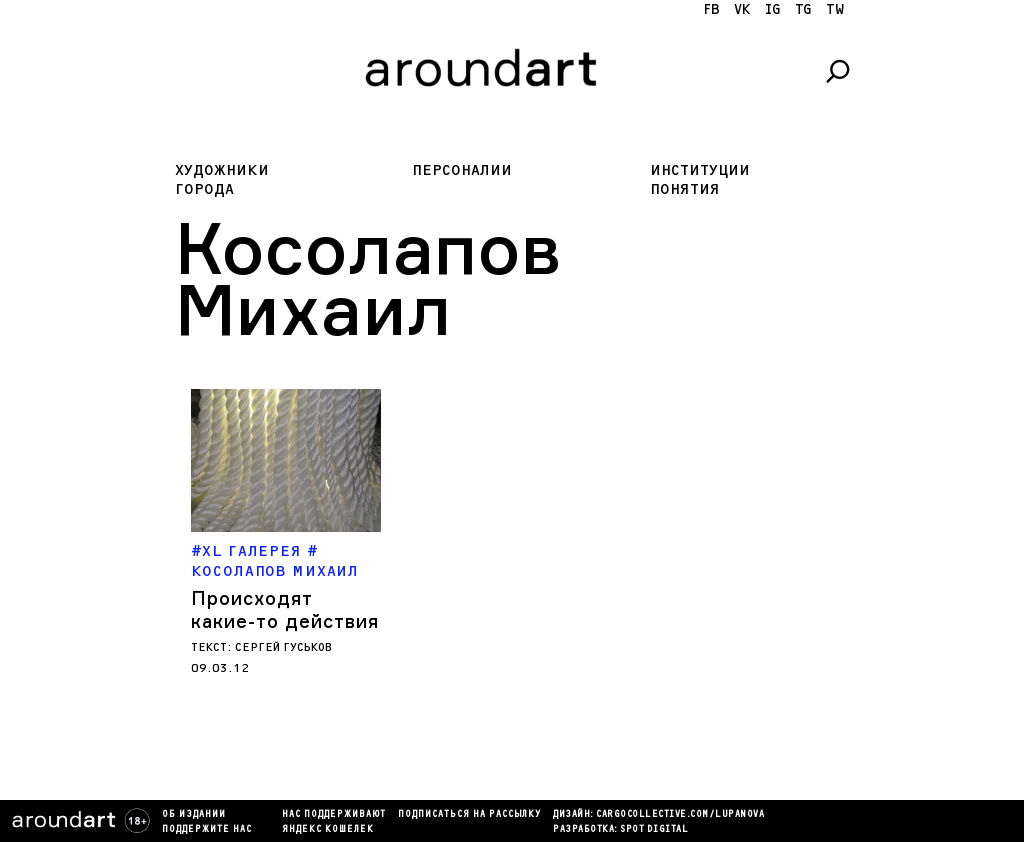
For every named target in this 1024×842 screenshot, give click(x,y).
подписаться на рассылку (469, 815)
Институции (700, 170)
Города (204, 189)
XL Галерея (252, 551)
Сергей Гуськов (283, 647)
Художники (222, 170)
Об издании (194, 815)
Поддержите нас (207, 830)
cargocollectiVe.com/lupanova (680, 815)
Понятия (685, 189)
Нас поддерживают (334, 815)
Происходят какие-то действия (285, 609)
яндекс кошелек (328, 830)
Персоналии (462, 170)
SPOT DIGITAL (654, 830)
